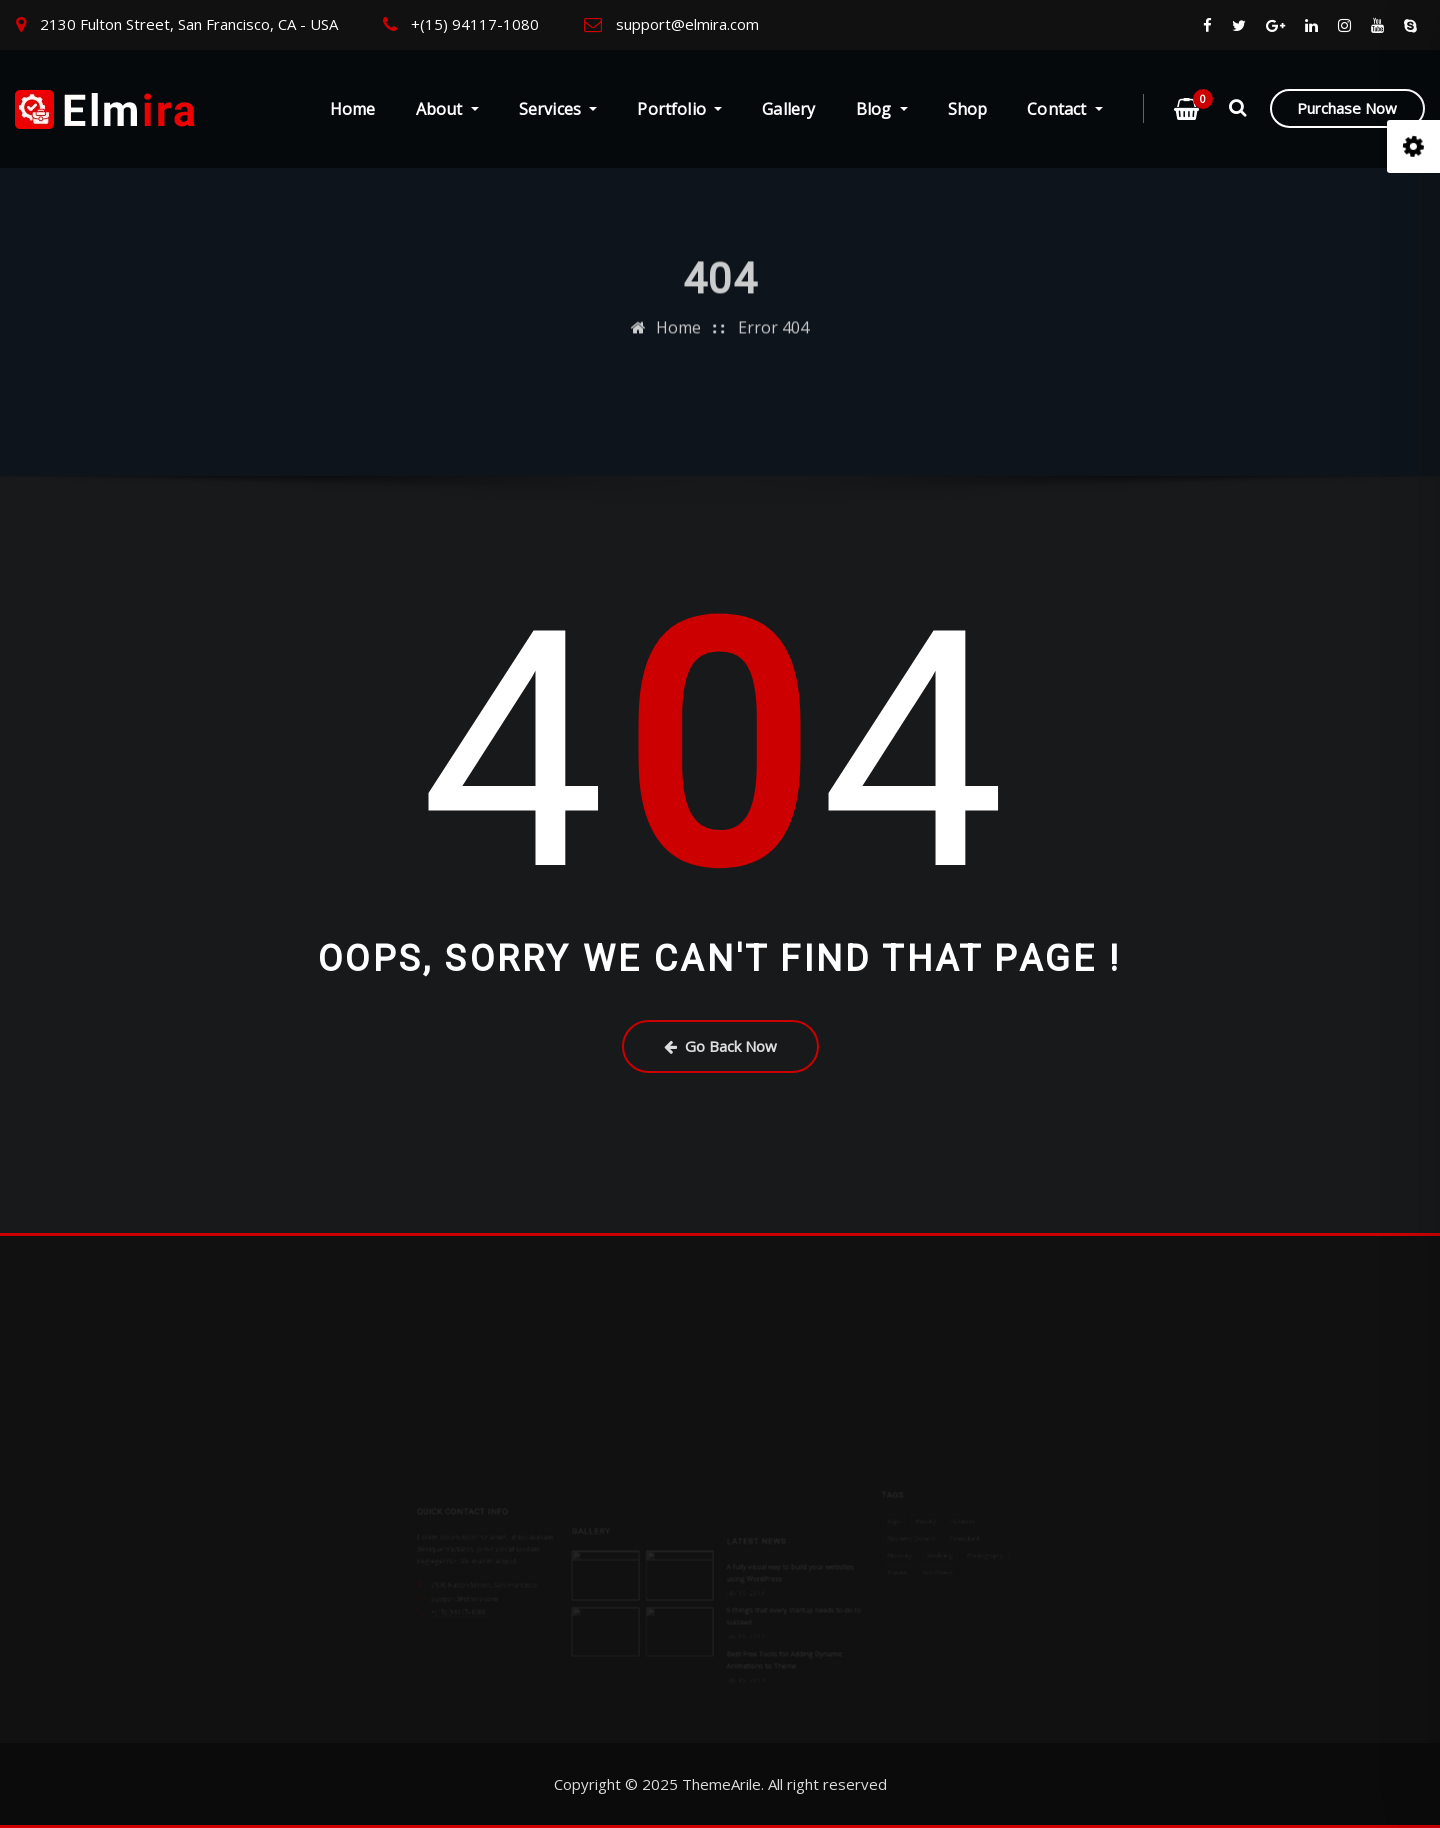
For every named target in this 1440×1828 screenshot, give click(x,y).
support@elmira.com (687, 24)
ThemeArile (721, 1784)
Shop (968, 109)
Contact (1065, 109)
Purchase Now (1347, 108)
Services (558, 109)
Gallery (788, 109)
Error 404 (773, 307)
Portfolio (679, 109)
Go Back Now (720, 1046)
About (447, 109)
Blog (882, 109)
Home (353, 109)
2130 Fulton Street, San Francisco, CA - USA (189, 24)
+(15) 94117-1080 (475, 24)
